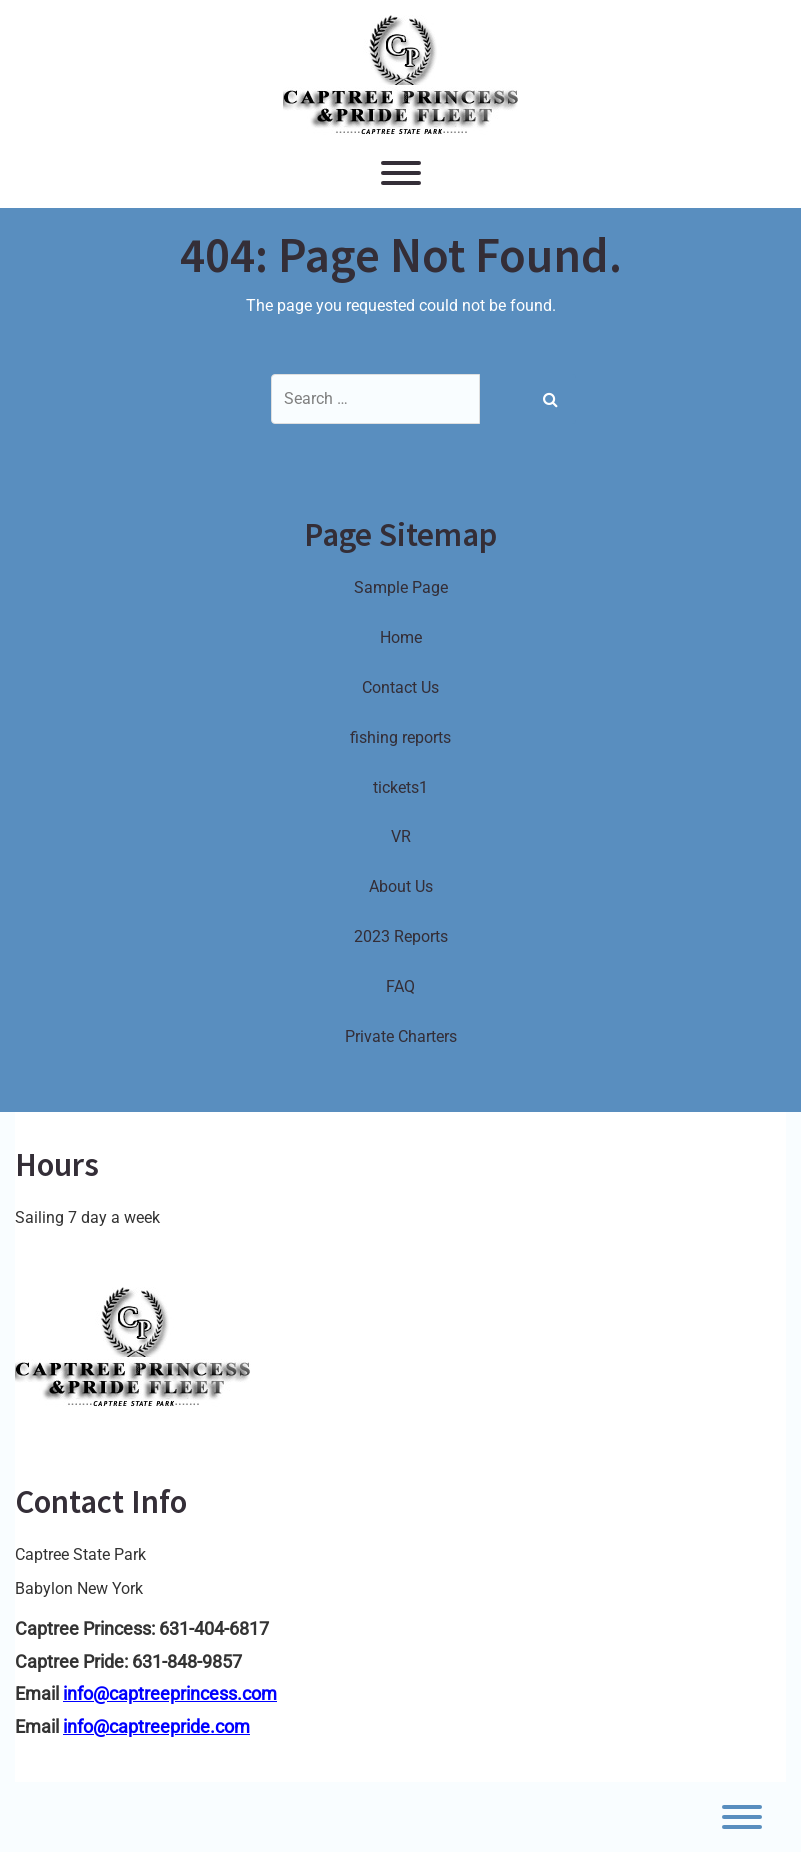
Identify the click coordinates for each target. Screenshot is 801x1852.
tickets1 (400, 787)
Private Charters (401, 1036)
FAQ (400, 986)
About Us (401, 886)
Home (401, 637)
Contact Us (400, 687)
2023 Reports (401, 936)
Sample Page (401, 587)
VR (401, 836)
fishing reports (400, 737)
